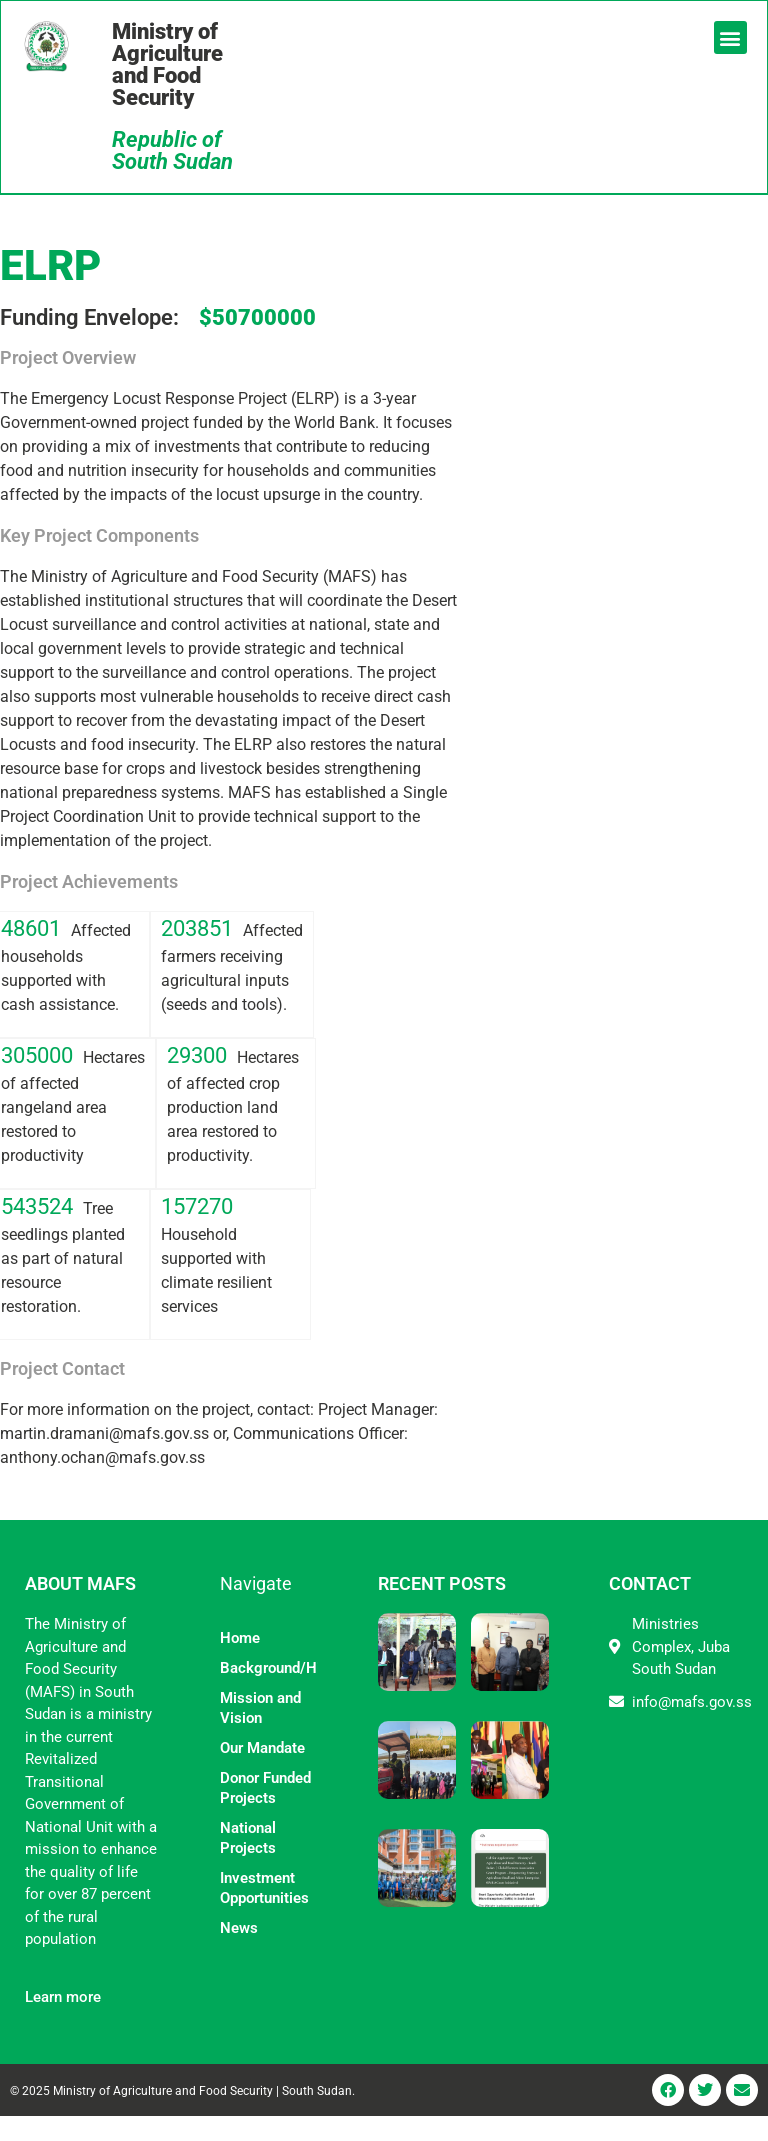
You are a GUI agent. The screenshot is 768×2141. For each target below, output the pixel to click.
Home (240, 1663)
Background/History (269, 1693)
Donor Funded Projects (265, 1813)
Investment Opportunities (264, 1913)
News (239, 1953)
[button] (728, 39)
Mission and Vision (260, 1733)
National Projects (248, 1863)
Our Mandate (262, 1773)
